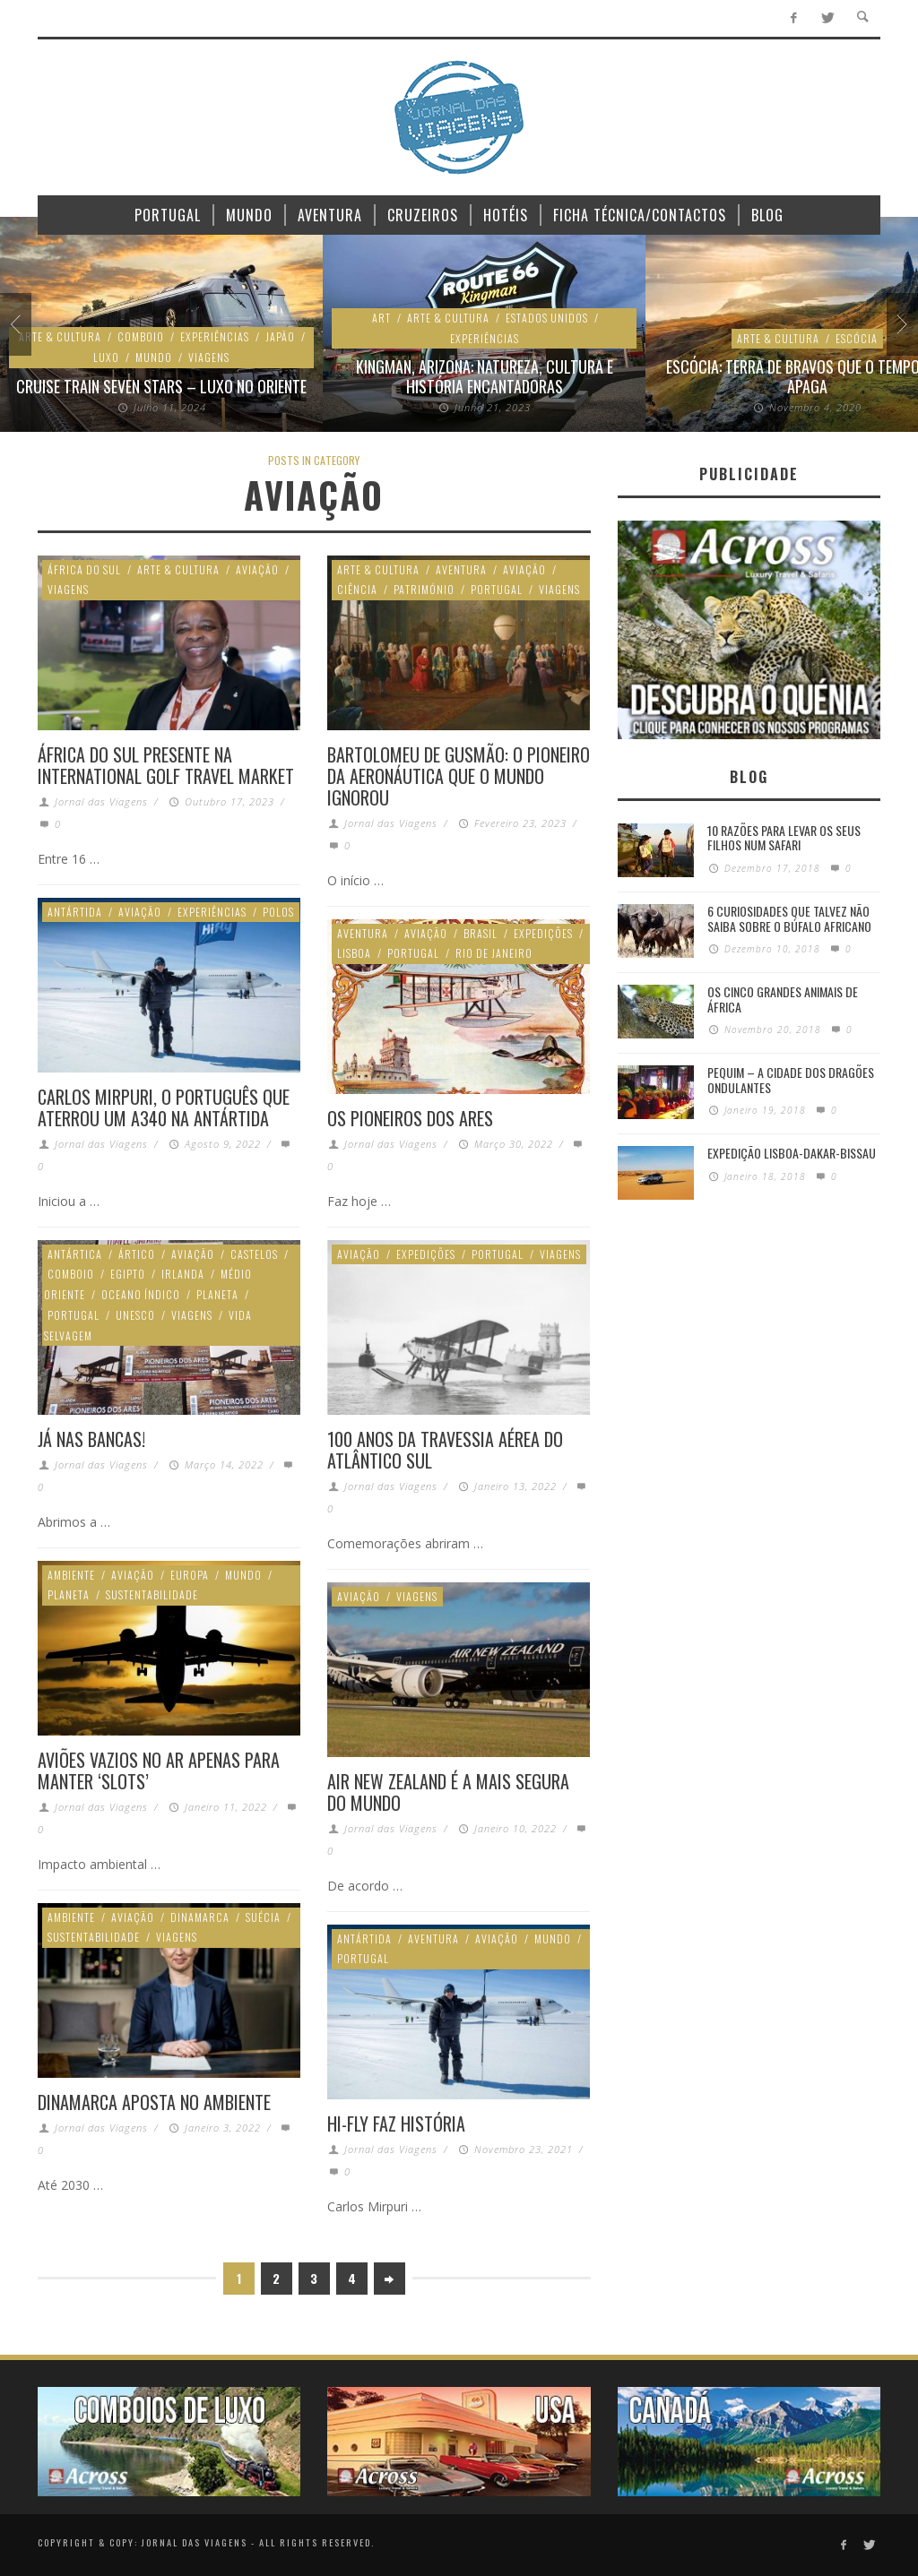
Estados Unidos (547, 317)
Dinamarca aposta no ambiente (154, 2102)
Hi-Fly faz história (396, 2123)
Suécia (263, 1917)
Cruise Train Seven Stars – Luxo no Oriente (161, 386)
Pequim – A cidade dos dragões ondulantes (790, 1080)
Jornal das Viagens (101, 801)
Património (424, 589)
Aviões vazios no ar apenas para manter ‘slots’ (159, 1770)
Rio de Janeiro (494, 953)
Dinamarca (200, 1917)
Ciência (357, 589)
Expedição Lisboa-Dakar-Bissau (791, 1152)
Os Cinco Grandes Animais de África (782, 999)
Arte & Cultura (60, 336)
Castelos (254, 1254)
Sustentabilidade (152, 1594)
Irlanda (182, 1273)
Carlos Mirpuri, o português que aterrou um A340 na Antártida (164, 1107)
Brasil (480, 933)
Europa (189, 1574)
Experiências (214, 336)
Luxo (106, 357)
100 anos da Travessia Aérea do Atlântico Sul (445, 1450)
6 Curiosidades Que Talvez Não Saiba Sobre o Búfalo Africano (789, 918)
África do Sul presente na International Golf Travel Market (166, 765)
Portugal (497, 589)
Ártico (136, 1254)
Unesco (135, 1314)
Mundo (153, 357)
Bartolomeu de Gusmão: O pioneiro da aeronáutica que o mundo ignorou (458, 776)
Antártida (75, 911)
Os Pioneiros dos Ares (410, 1118)
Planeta (217, 1294)
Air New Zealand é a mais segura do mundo (448, 1792)
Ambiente (71, 1574)
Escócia (857, 338)
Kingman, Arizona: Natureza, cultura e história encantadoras (484, 376)
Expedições (543, 933)
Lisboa (354, 953)
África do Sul (84, 569)
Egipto (127, 1273)
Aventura (461, 569)
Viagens (209, 357)
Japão (280, 336)
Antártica (75, 1254)
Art (381, 317)
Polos (278, 911)
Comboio (140, 336)
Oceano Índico (140, 1294)
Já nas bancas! (91, 1439)
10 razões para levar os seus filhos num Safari (784, 838)
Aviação (257, 569)
